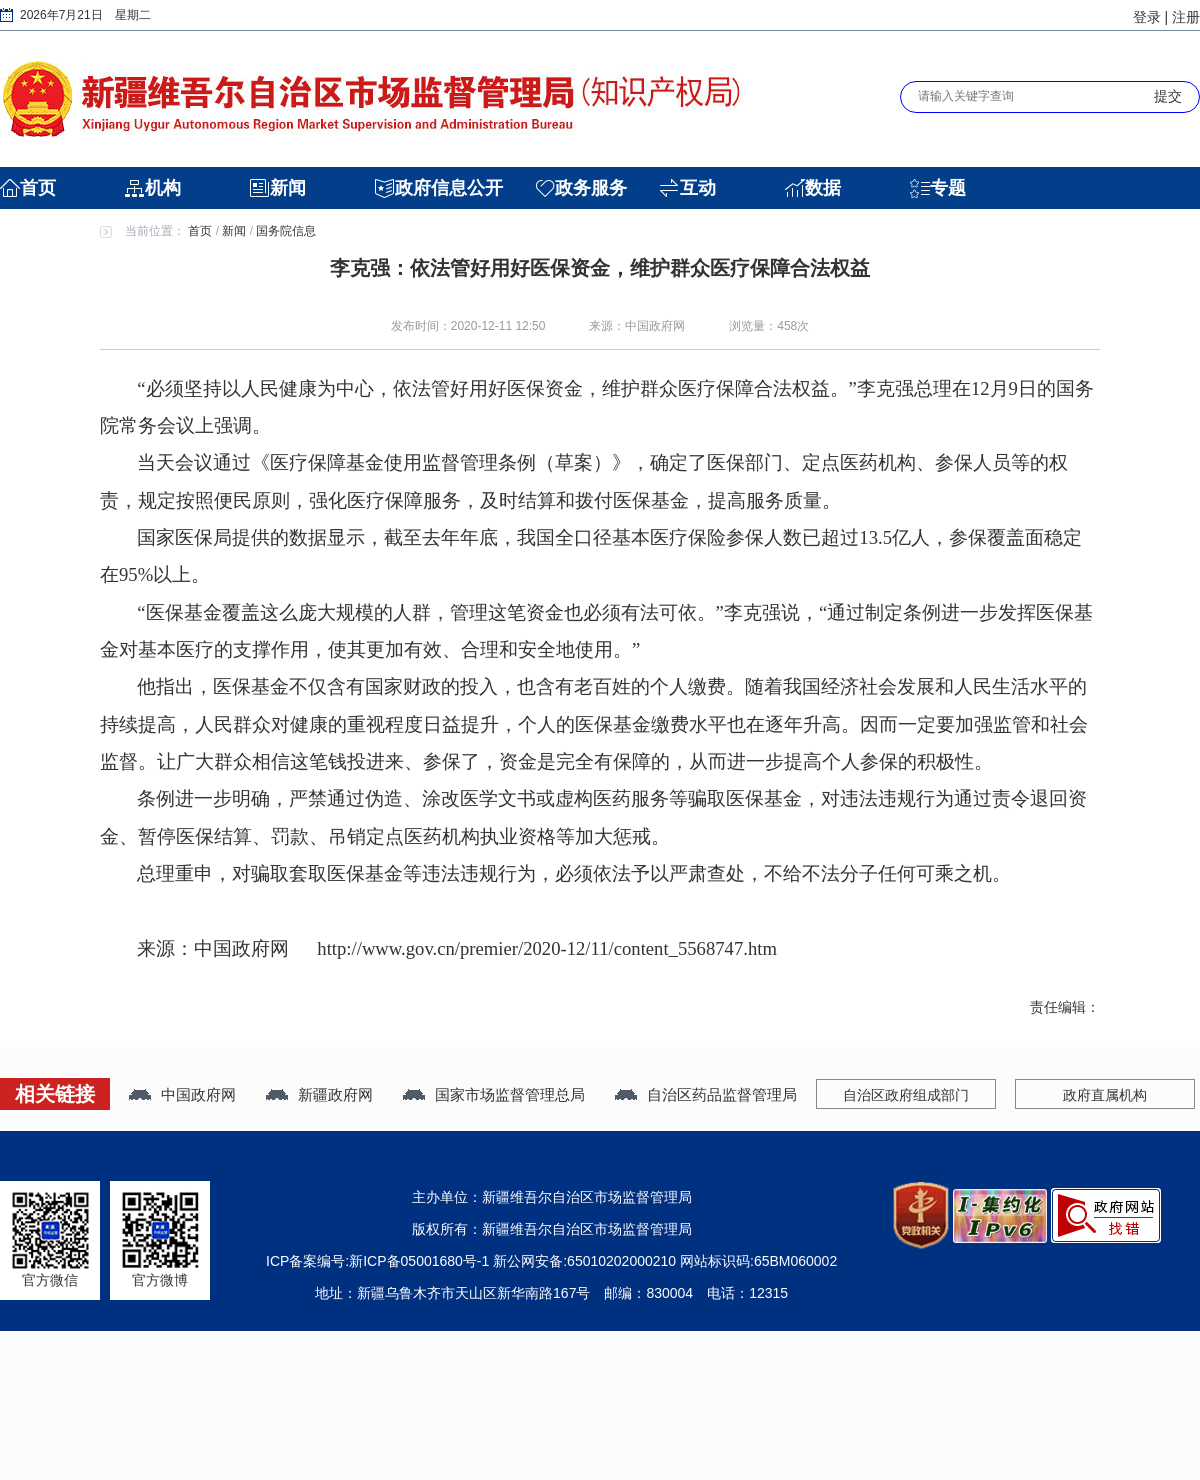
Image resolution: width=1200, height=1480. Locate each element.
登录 (1147, 17)
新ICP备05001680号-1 (419, 1261)
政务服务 (591, 188)
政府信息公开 (449, 188)
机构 (163, 188)
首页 (38, 188)
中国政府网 (198, 1094)
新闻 (288, 188)
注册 (1186, 17)
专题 (948, 188)
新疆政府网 (335, 1094)
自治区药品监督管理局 (722, 1094)
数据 (823, 188)
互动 (698, 188)
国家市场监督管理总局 (510, 1094)
